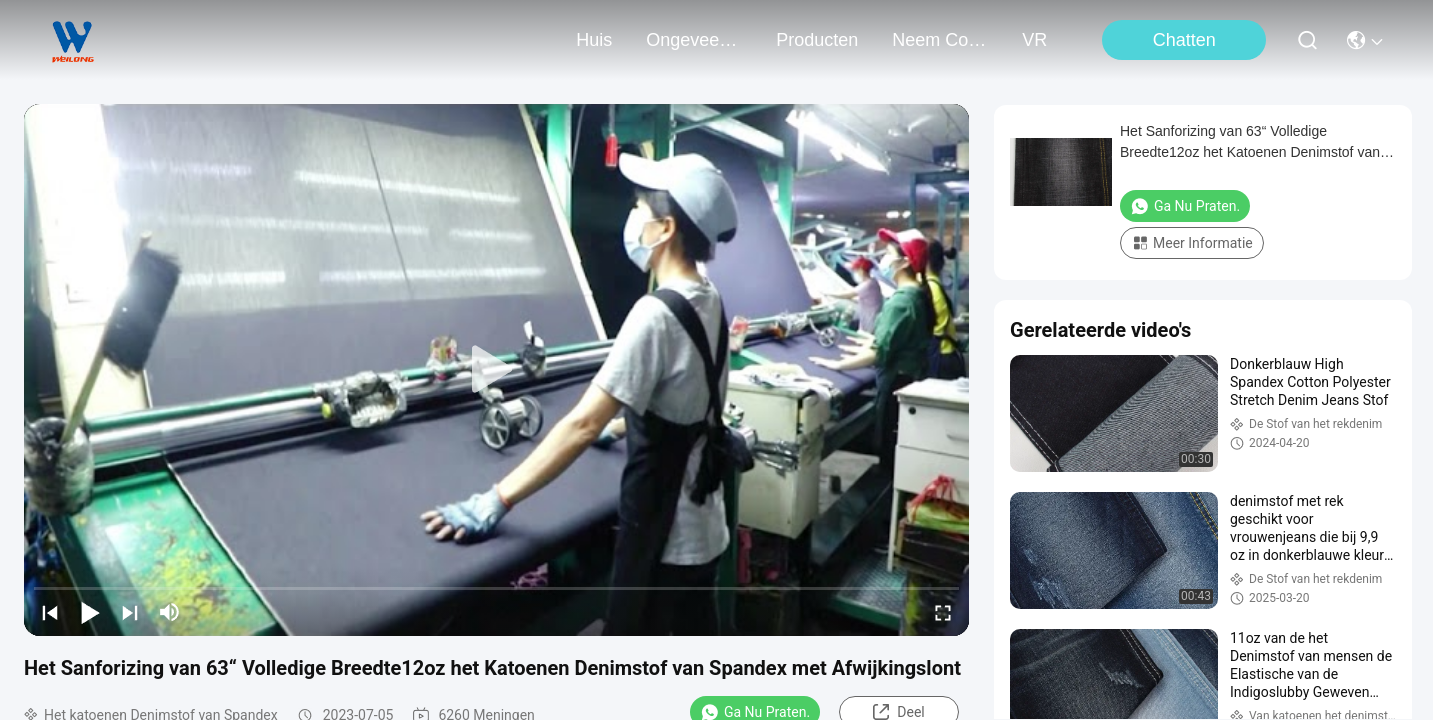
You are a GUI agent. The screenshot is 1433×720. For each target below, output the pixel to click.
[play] (497, 370)
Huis (594, 40)
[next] (130, 612)
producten (817, 40)
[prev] (50, 612)
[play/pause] (90, 612)
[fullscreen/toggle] (943, 612)
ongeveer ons (694, 40)
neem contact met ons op (940, 40)
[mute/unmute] (170, 612)
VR (1034, 40)
